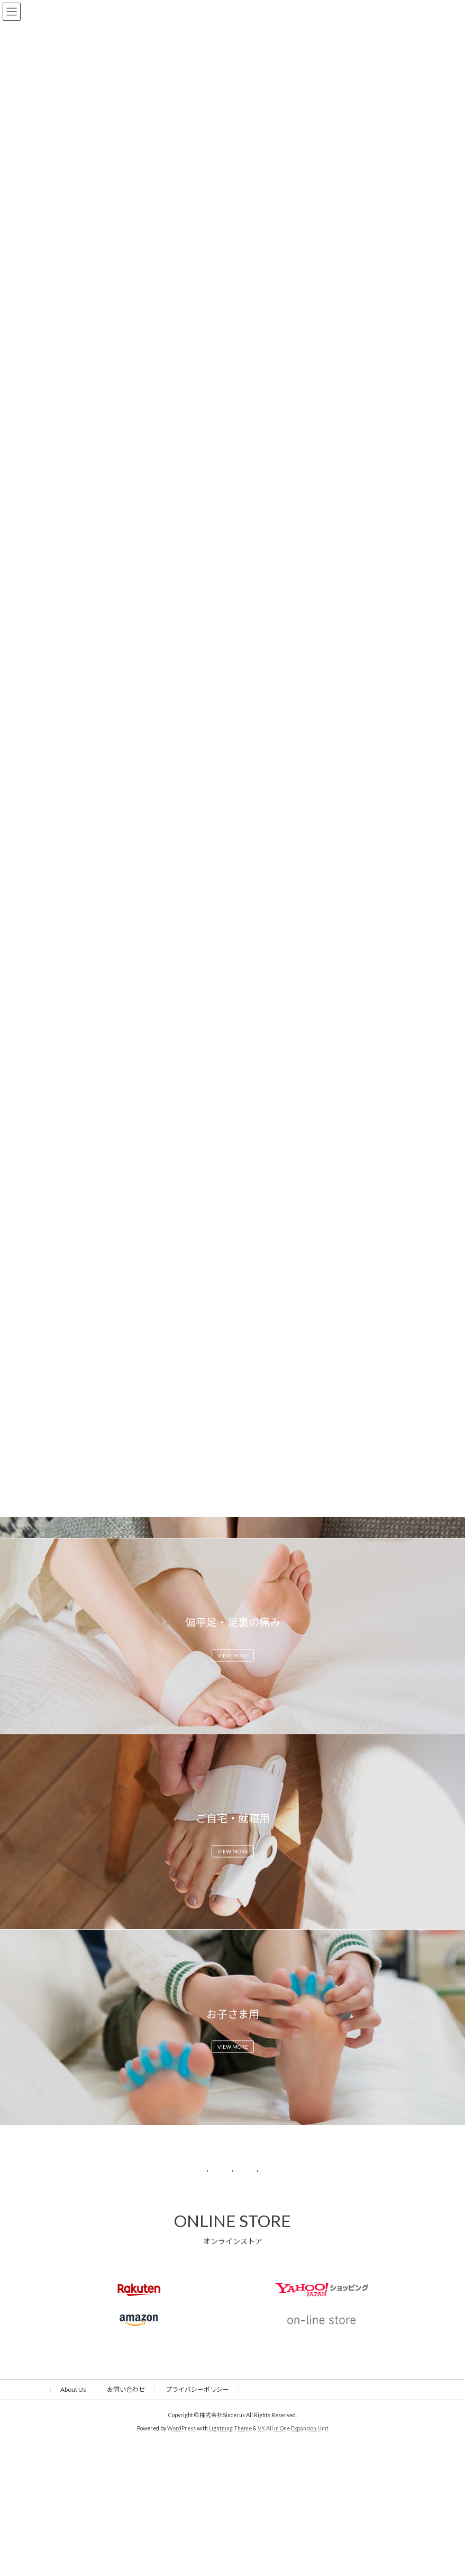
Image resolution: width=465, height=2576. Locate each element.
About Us (73, 2389)
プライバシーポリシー (197, 2389)
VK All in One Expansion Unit (293, 2428)
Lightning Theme (230, 2428)
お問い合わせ (126, 2389)
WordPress (181, 2428)
